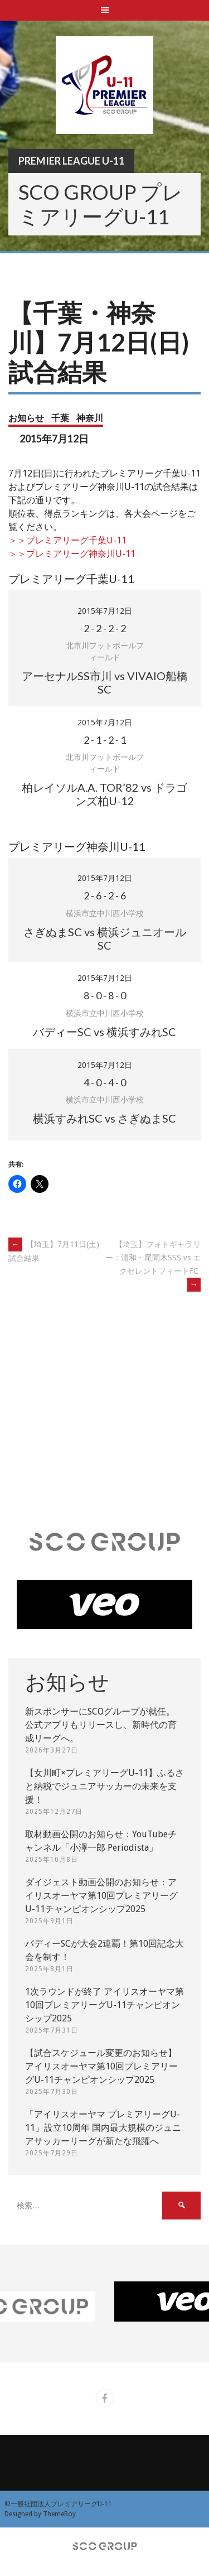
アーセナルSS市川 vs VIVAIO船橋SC (105, 682)
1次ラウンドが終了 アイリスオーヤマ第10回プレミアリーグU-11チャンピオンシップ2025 (104, 2005)
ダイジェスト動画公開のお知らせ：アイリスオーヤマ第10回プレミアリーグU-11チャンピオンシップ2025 (101, 1895)
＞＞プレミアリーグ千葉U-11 (67, 540)
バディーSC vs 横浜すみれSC (104, 1031)
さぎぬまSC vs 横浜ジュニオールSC (104, 938)
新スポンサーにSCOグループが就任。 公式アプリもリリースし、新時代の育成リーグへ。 (101, 1725)
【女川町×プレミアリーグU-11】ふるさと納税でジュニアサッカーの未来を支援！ (104, 1786)
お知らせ (26, 417)
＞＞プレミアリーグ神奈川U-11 (71, 553)
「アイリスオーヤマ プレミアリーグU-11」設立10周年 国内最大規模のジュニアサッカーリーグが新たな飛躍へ (103, 2127)
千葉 (60, 417)
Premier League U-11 (71, 161)
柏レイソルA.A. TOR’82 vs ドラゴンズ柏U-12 (104, 794)
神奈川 (89, 417)
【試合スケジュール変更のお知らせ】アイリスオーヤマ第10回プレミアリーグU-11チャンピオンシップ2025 (101, 2066)
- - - (105, 628)
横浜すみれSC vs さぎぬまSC (104, 1118)
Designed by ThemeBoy (40, 2514)
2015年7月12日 (104, 610)
